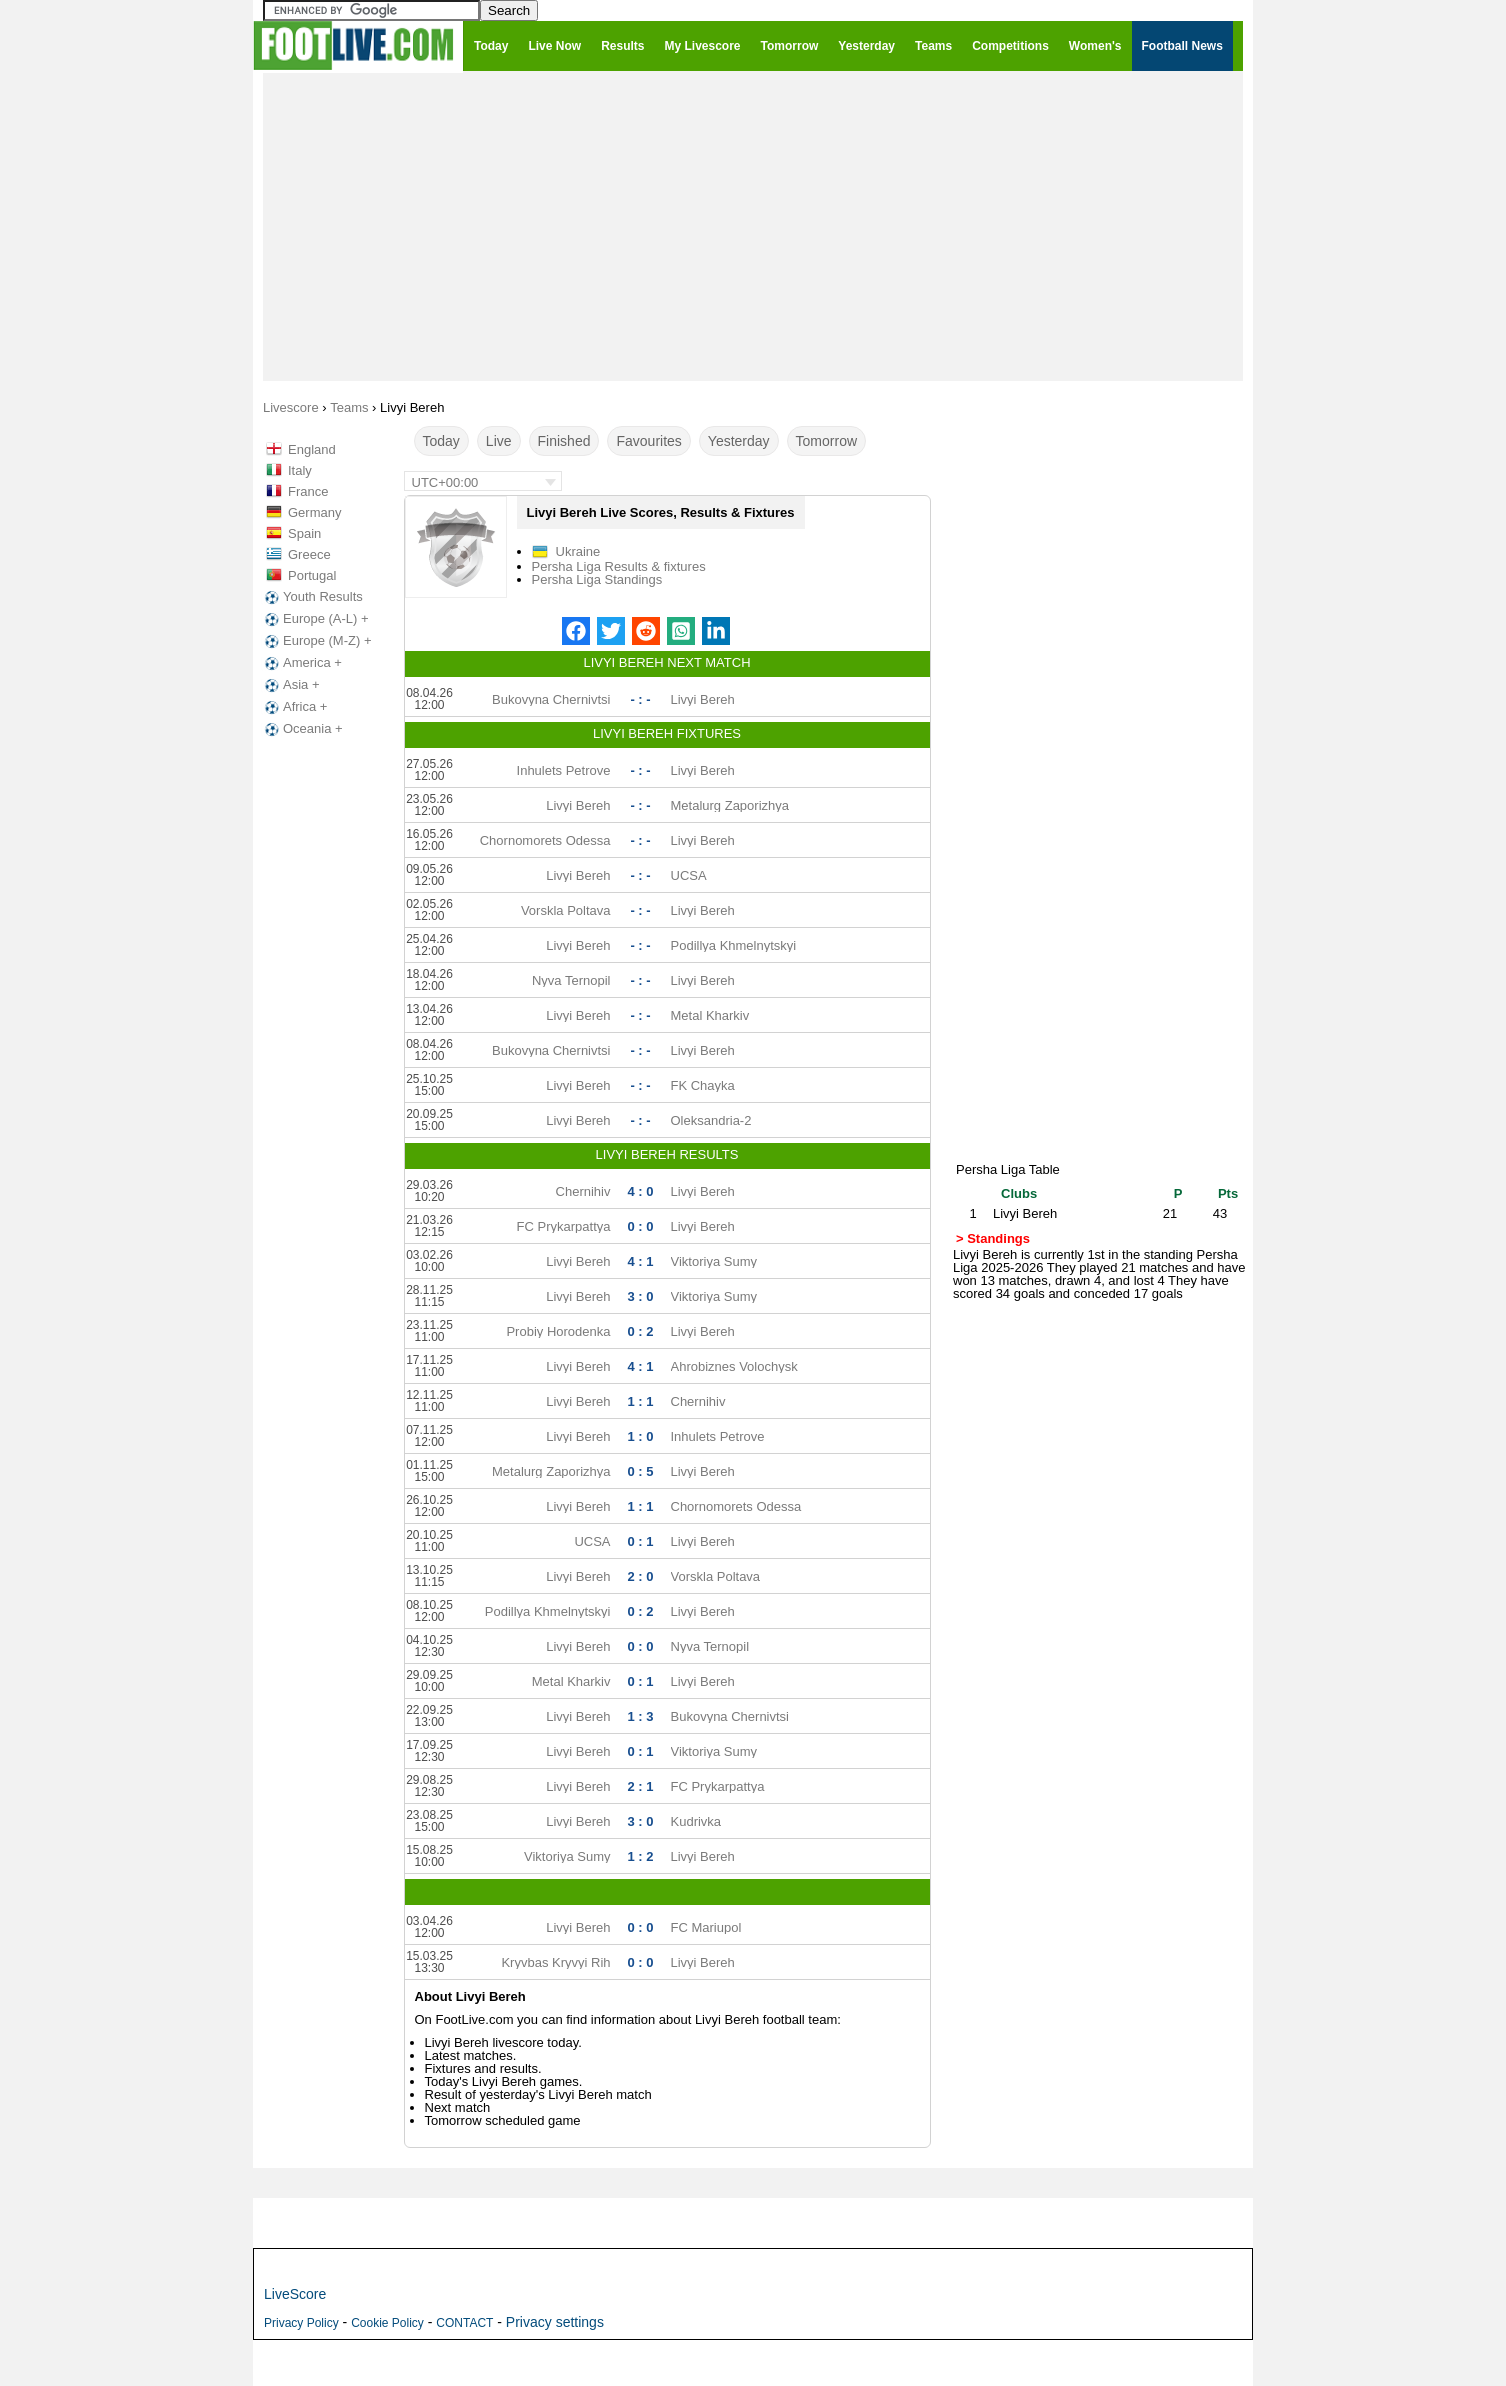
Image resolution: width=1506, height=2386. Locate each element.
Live (499, 441)
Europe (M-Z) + (316, 641)
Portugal (312, 575)
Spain (304, 533)
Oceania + (302, 729)
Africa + (294, 707)
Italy (300, 470)
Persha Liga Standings (597, 579)
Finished (564, 441)
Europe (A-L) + (315, 619)
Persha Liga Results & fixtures (619, 566)
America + (301, 663)
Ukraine (578, 551)
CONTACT (464, 2323)
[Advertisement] (753, 226)
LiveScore (295, 2294)
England (312, 449)
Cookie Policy (387, 2323)
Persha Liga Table (1008, 1169)
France (308, 491)
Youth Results (312, 597)
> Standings (993, 1238)
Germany (314, 512)
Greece (309, 554)
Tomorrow (826, 441)
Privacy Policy (301, 2323)
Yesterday (739, 441)
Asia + (290, 685)
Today (441, 441)
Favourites (648, 441)
